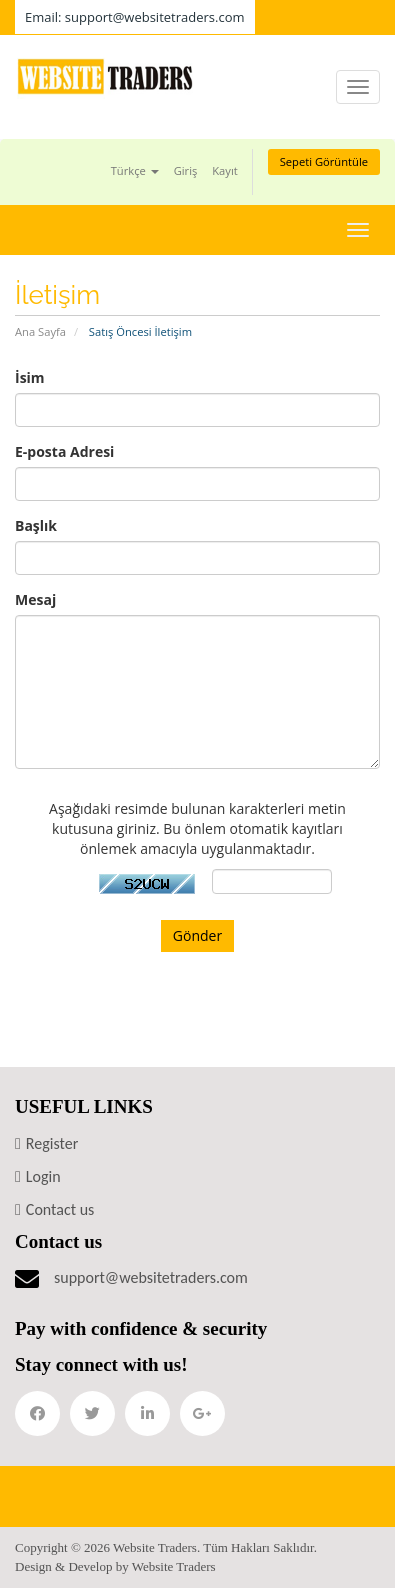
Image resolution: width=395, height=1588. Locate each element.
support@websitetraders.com (151, 1277)
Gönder (197, 935)
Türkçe (135, 170)
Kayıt (224, 170)
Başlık (36, 525)
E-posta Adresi (64, 451)
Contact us (60, 1209)
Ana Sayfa (40, 331)
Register (52, 1143)
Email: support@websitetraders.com (135, 17)
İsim (30, 377)
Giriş (186, 170)
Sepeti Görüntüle (324, 161)
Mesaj (35, 599)
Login (43, 1176)
